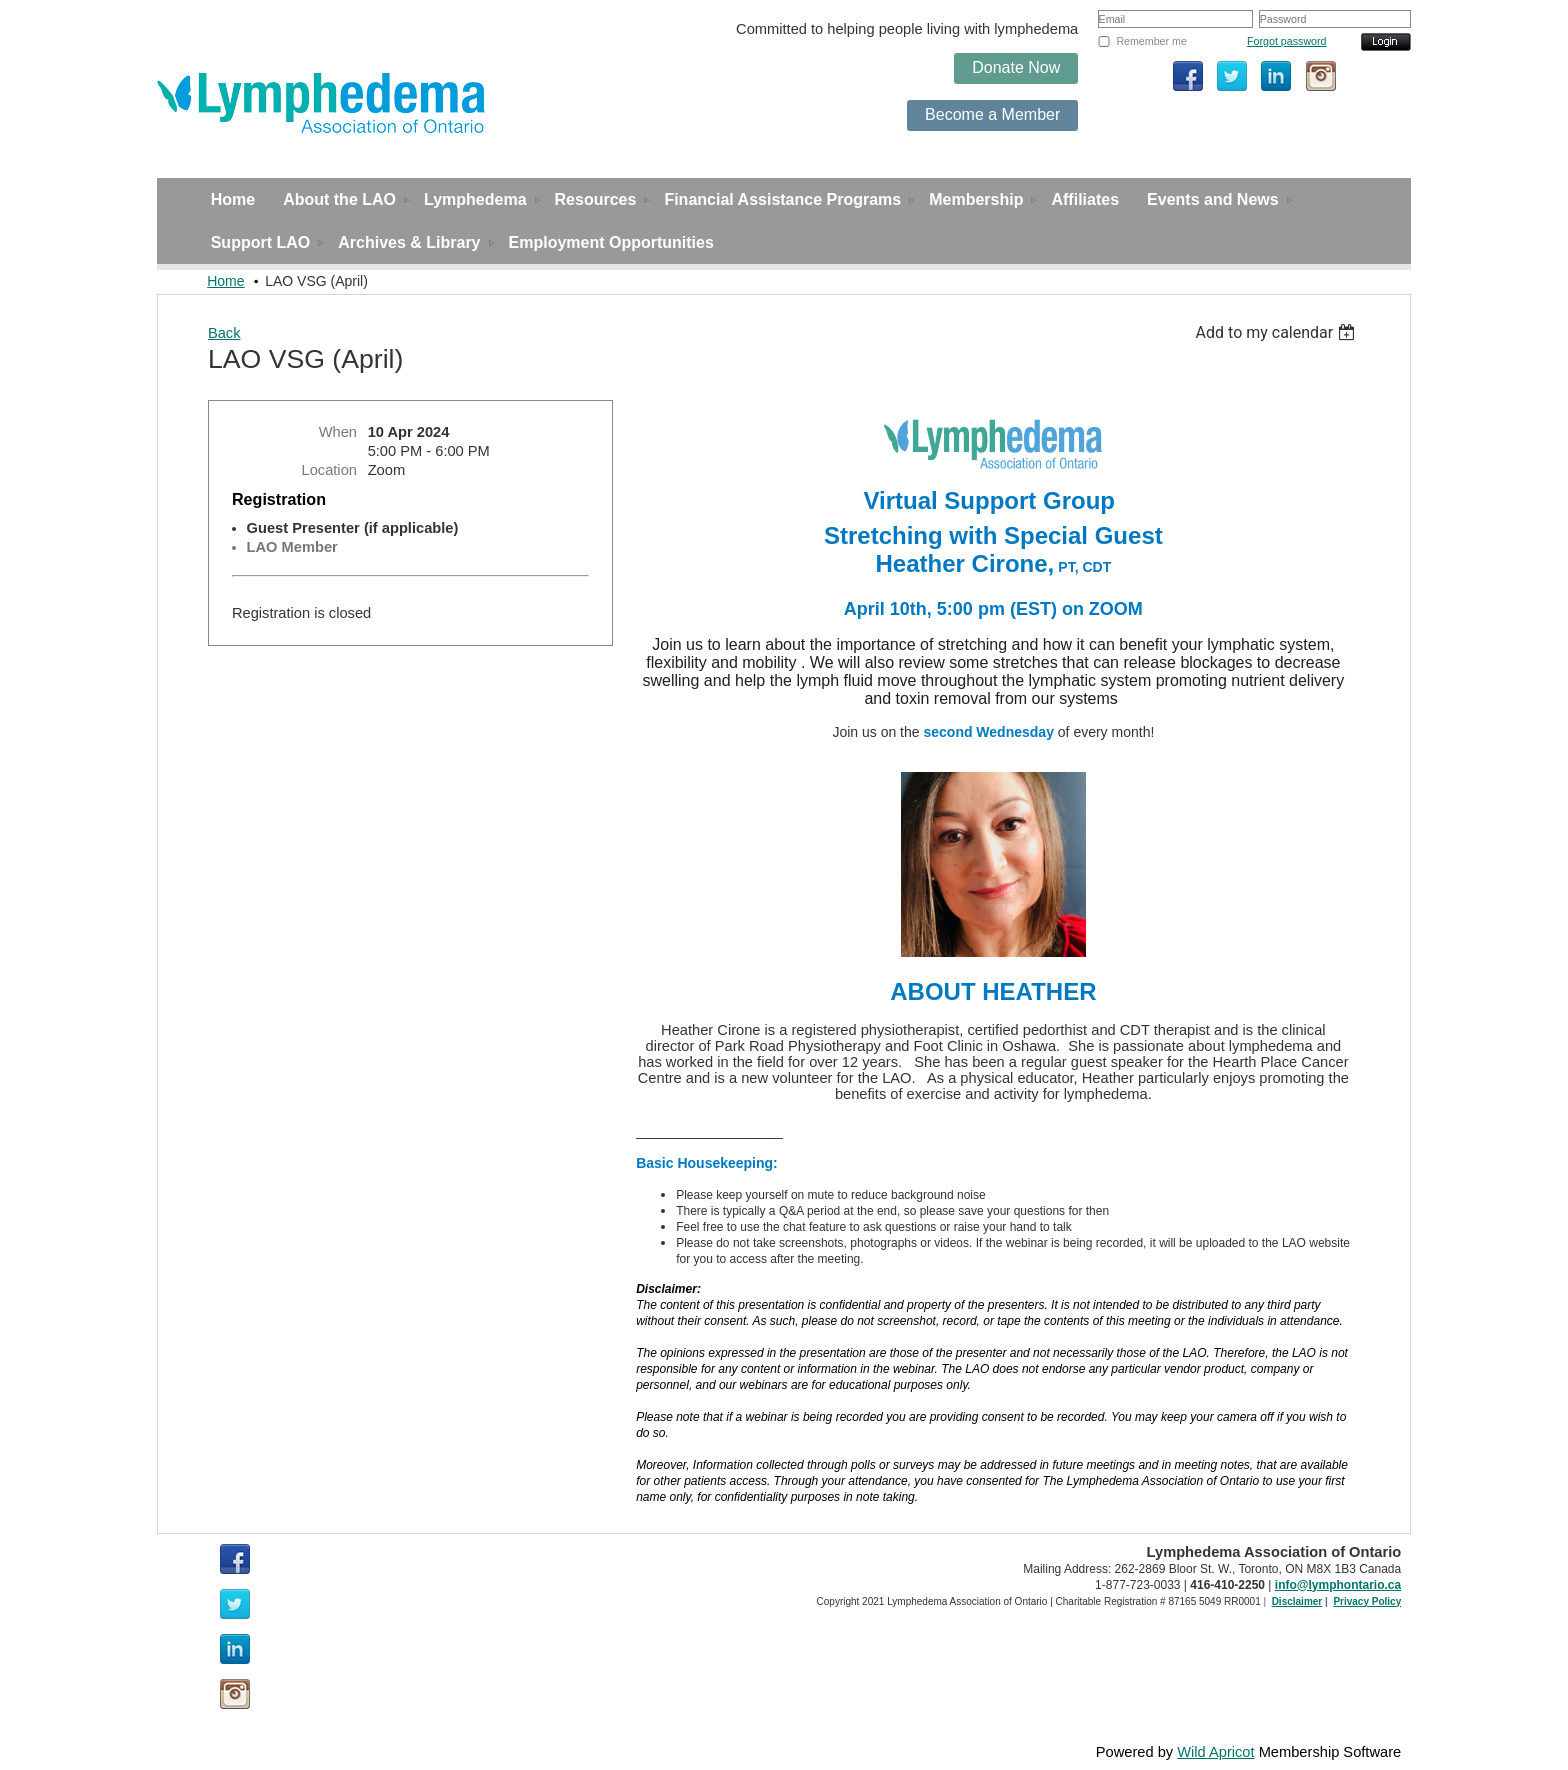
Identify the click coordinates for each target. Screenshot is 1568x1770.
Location (329, 470)
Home (225, 281)
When (338, 432)
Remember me (1151, 41)
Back (224, 333)
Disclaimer (1297, 1601)
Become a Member (992, 114)
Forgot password (1286, 41)
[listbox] (1278, 332)
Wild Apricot (1215, 1752)
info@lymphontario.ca (1338, 1585)
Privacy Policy (1367, 1601)
